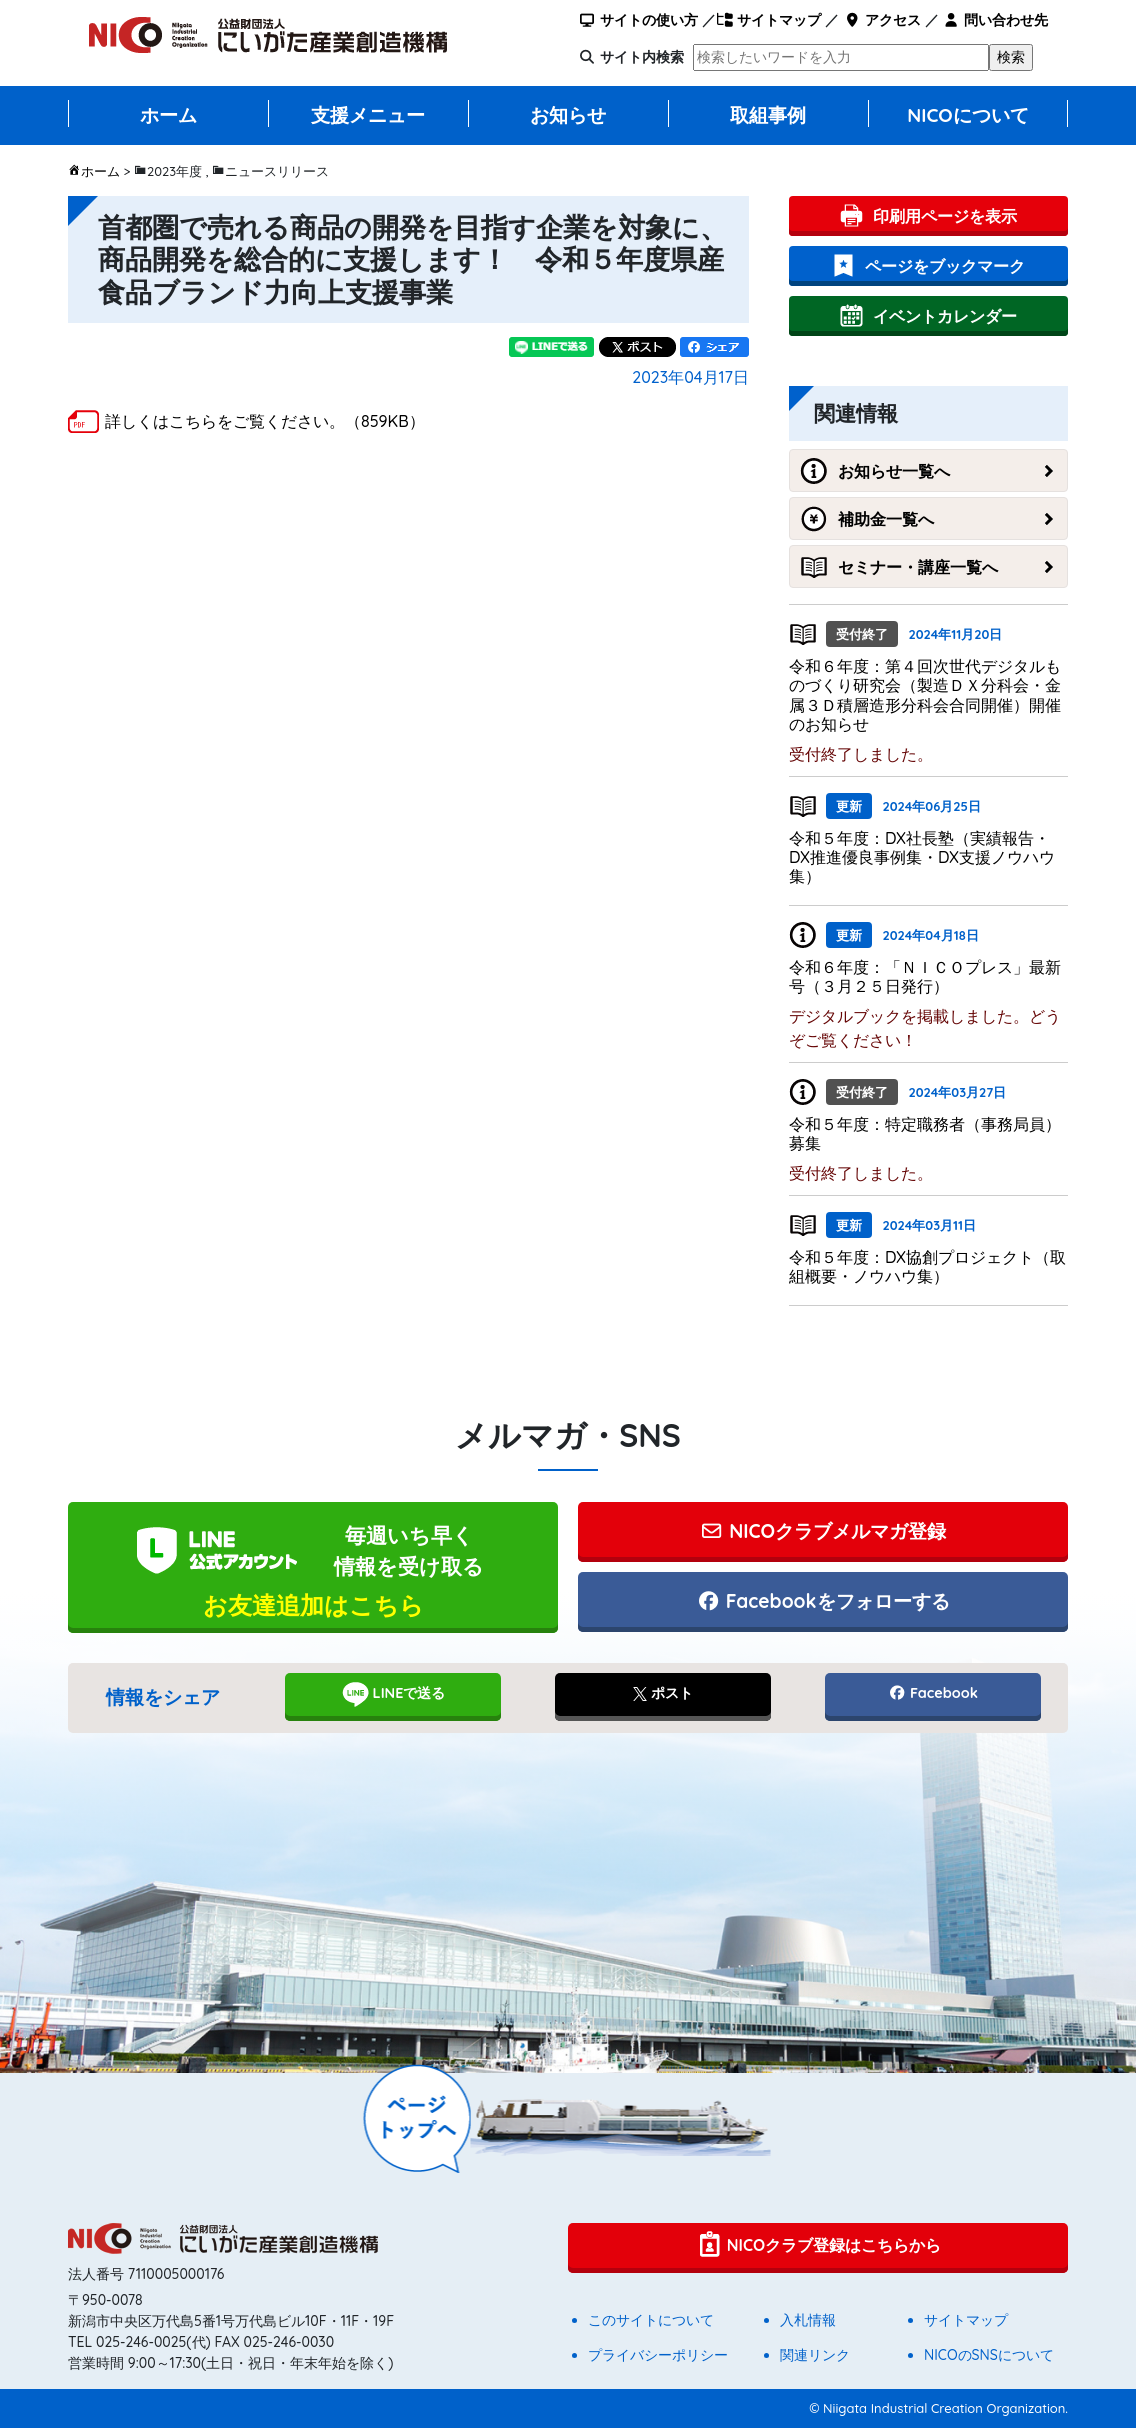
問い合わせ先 (995, 20)
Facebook (933, 1693)
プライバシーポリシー (658, 2355)
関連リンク (815, 2355)
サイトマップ (768, 20)
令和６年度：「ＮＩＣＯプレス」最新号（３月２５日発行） (925, 976)
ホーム (168, 115)
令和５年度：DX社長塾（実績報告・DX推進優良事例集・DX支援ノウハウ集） (922, 857)
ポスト (663, 1693)
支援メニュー (368, 115)
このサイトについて (651, 2320)
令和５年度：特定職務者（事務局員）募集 (925, 1133)
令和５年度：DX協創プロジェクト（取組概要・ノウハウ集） (927, 1266)
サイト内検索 (642, 57)
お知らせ (568, 115)
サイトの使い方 (638, 20)
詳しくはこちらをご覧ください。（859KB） (265, 421)
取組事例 (768, 115)
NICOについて (968, 115)
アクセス (881, 20)
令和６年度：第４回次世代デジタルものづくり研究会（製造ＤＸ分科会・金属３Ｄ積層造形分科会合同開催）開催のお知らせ (925, 695)
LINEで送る (393, 1694)
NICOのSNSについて (989, 2355)
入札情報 (808, 2320)
